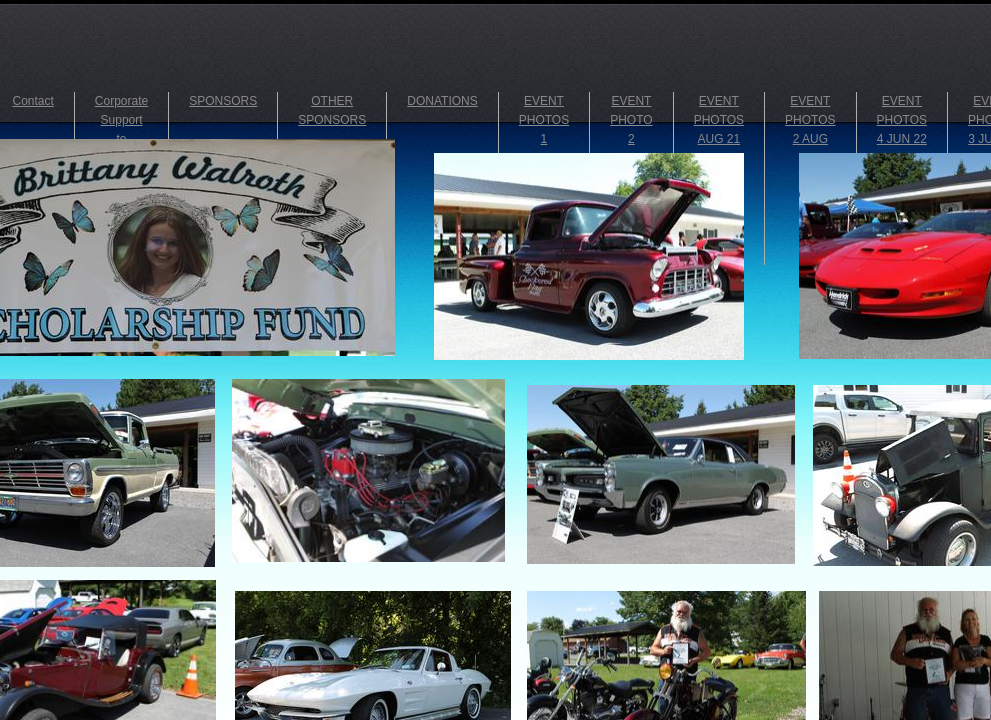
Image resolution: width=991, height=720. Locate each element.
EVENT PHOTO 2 (631, 120)
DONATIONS (442, 101)
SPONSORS (223, 101)
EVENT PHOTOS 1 (544, 120)
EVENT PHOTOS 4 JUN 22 (902, 120)
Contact (33, 101)
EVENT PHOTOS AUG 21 (719, 120)
